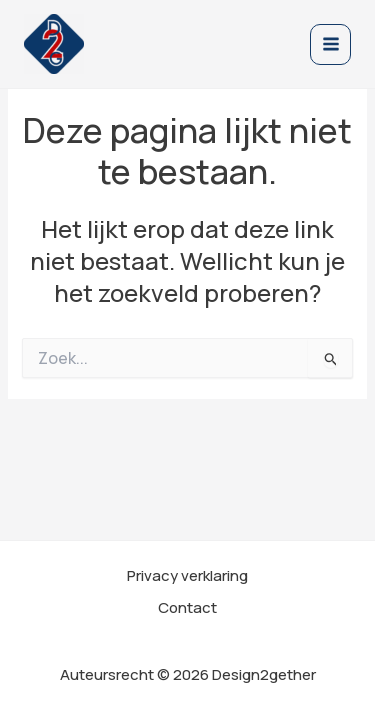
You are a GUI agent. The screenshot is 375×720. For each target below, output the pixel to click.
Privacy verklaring (187, 575)
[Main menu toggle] (330, 44)
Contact (187, 607)
